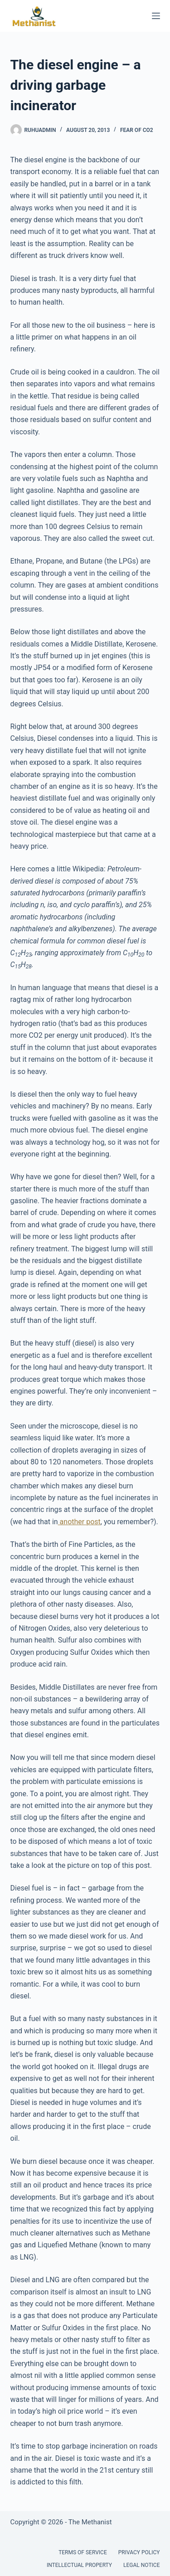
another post (79, 1521)
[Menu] (156, 16)
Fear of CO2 (136, 130)
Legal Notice (141, 2565)
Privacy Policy (139, 2552)
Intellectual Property (79, 2565)
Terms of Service (82, 2552)
